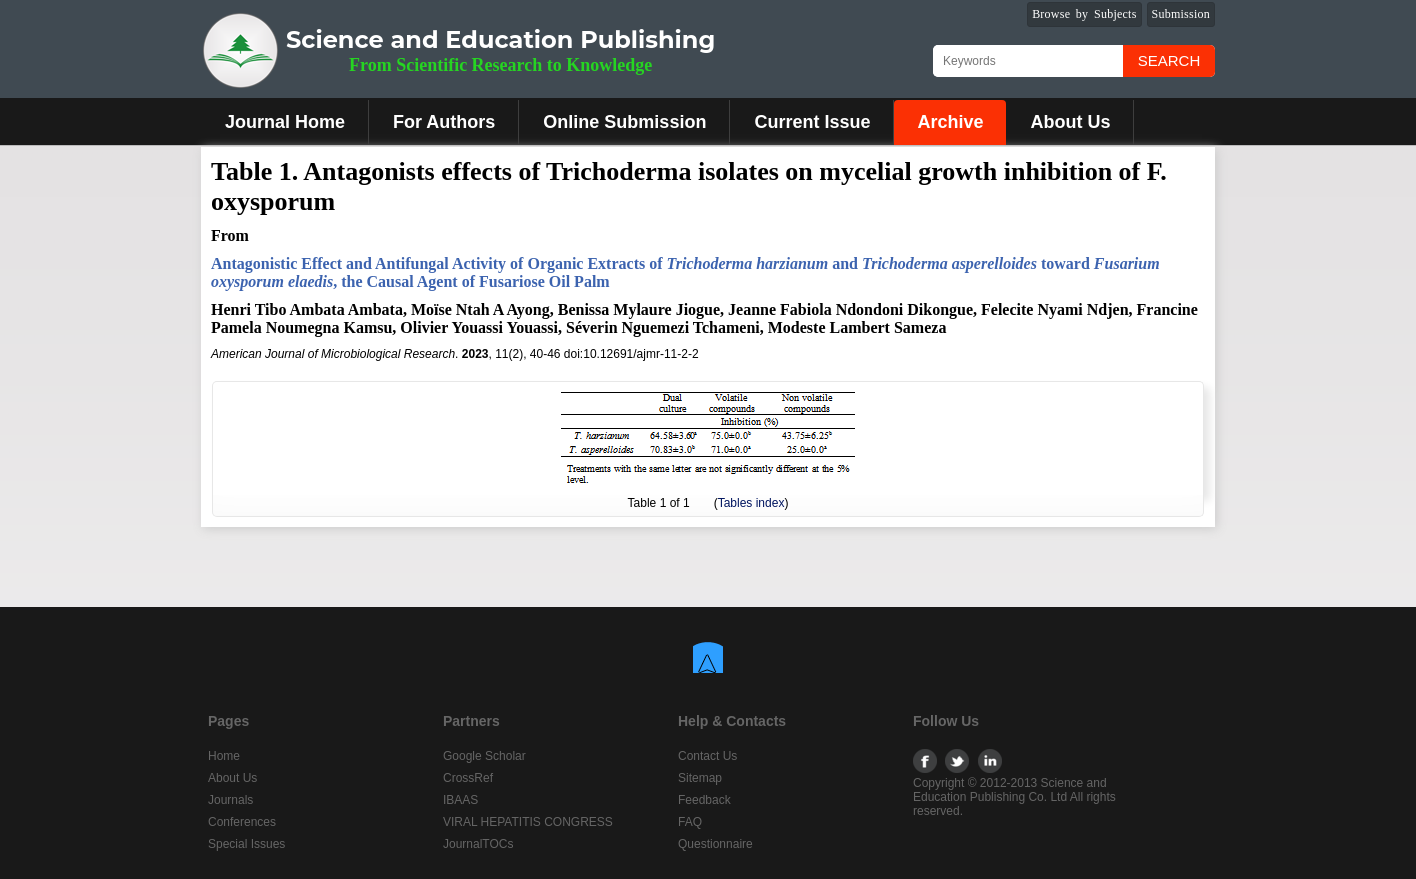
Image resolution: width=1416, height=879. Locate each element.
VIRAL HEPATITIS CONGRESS (528, 822)
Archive (950, 122)
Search (1169, 60)
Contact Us (707, 756)
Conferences (242, 822)
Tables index (751, 503)
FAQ (690, 822)
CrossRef (468, 778)
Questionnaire (715, 844)
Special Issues (246, 844)
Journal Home (285, 122)
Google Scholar (484, 756)
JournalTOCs (478, 844)
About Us (1070, 122)
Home (224, 756)
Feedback (704, 800)
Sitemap (700, 778)
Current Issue (812, 122)
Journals (230, 800)
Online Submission (624, 122)
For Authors (444, 122)
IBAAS (460, 800)
